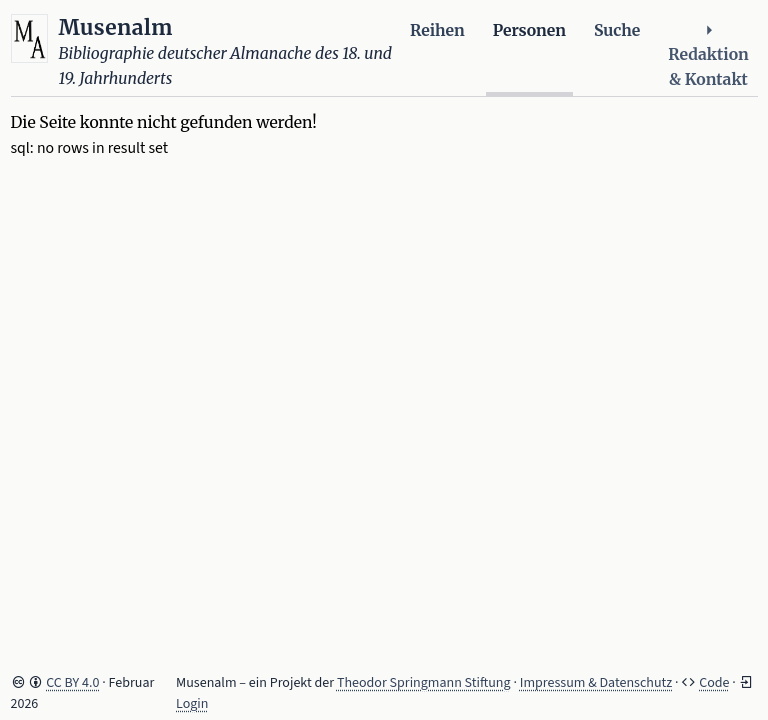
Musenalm (115, 27)
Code (714, 683)
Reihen (437, 30)
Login (192, 704)
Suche (617, 30)
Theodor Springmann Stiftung (424, 683)
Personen (529, 30)
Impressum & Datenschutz (596, 683)
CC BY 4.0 (72, 683)
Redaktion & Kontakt (708, 56)
